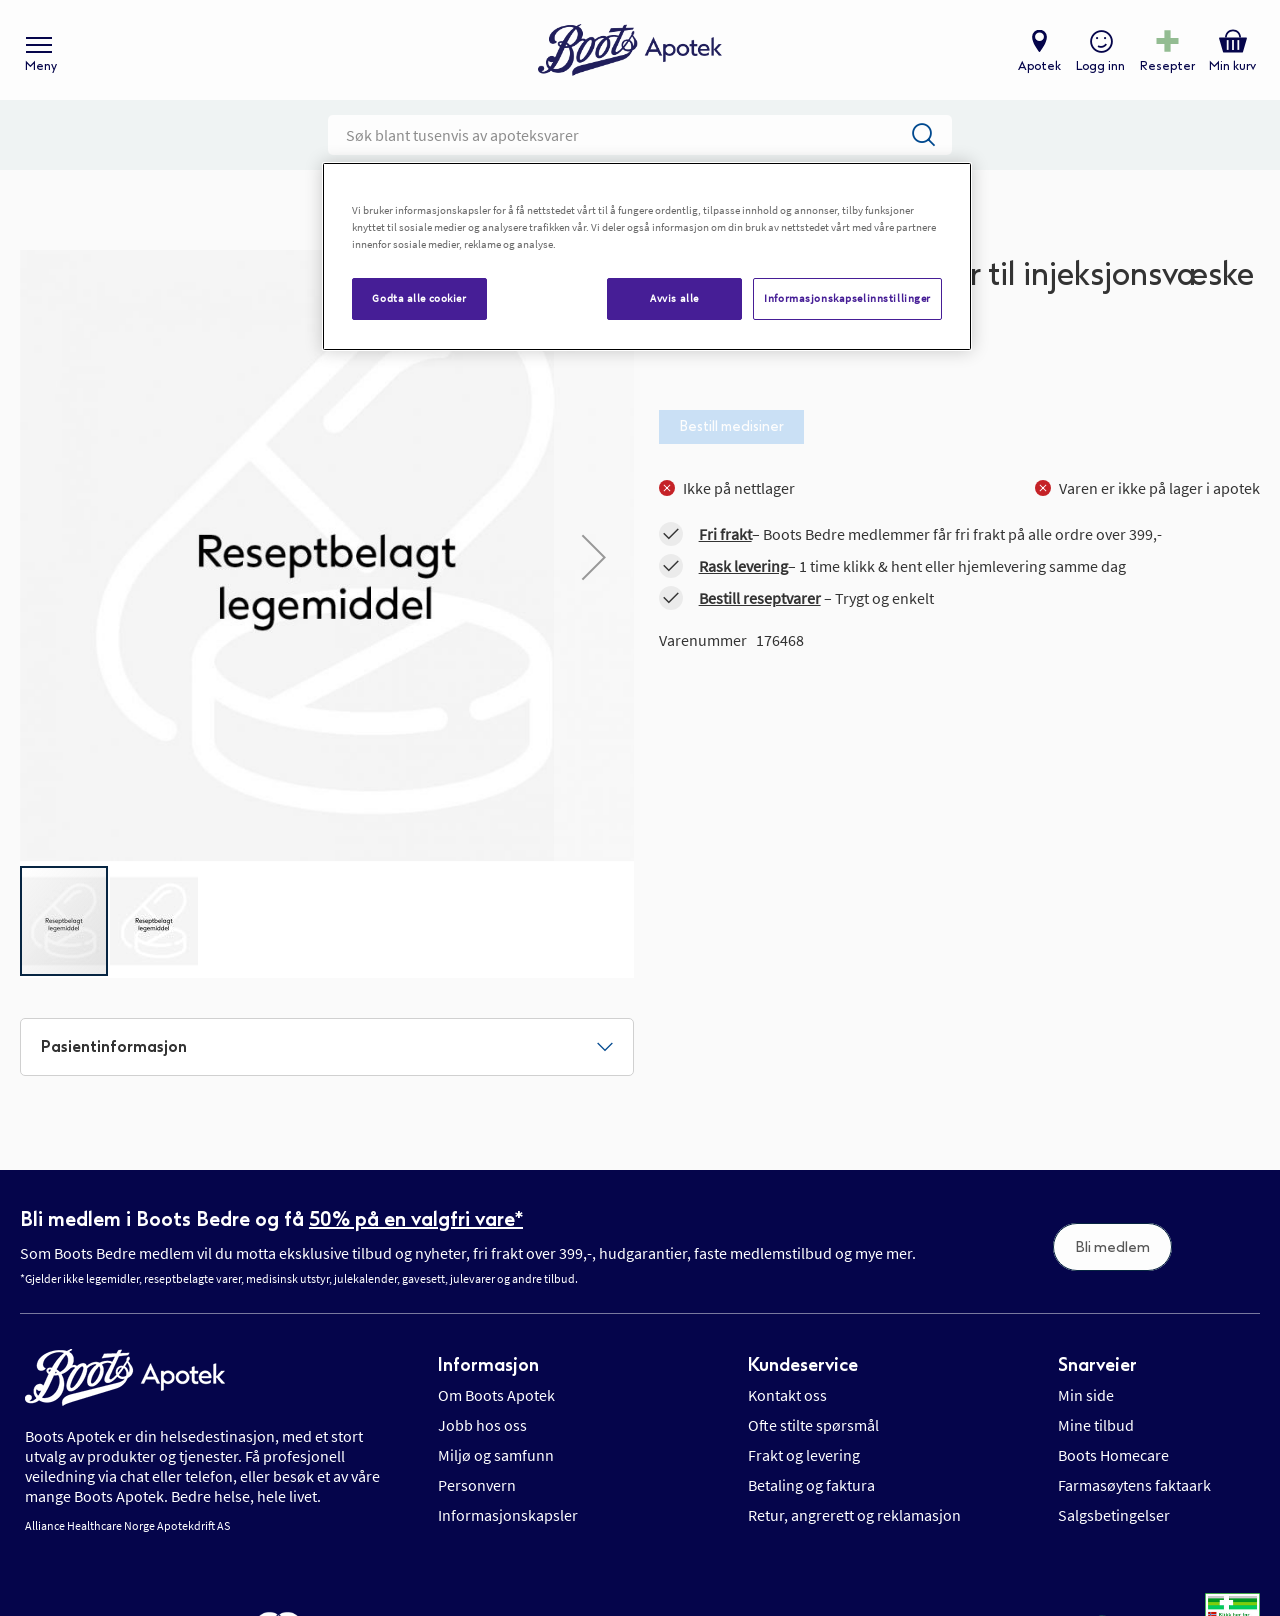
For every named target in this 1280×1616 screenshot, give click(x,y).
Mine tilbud (1096, 1425)
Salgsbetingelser (1114, 1515)
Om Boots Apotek (496, 1395)
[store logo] (630, 50)
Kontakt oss (787, 1395)
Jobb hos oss (482, 1425)
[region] (647, 256)
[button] (154, 921)
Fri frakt (725, 534)
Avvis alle (674, 298)
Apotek (1039, 66)
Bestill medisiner (731, 426)
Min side (1086, 1395)
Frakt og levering (804, 1455)
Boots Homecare (1113, 1455)
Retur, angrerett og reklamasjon (854, 1515)
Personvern (477, 1485)
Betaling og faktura (811, 1485)
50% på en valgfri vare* (416, 1219)
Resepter (1167, 66)
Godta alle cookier (419, 298)
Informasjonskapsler (508, 1515)
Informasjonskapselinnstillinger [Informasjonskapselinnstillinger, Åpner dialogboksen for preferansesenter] (847, 298)
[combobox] (640, 135)
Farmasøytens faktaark (1134, 1485)
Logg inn (1100, 66)
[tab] (327, 1047)
